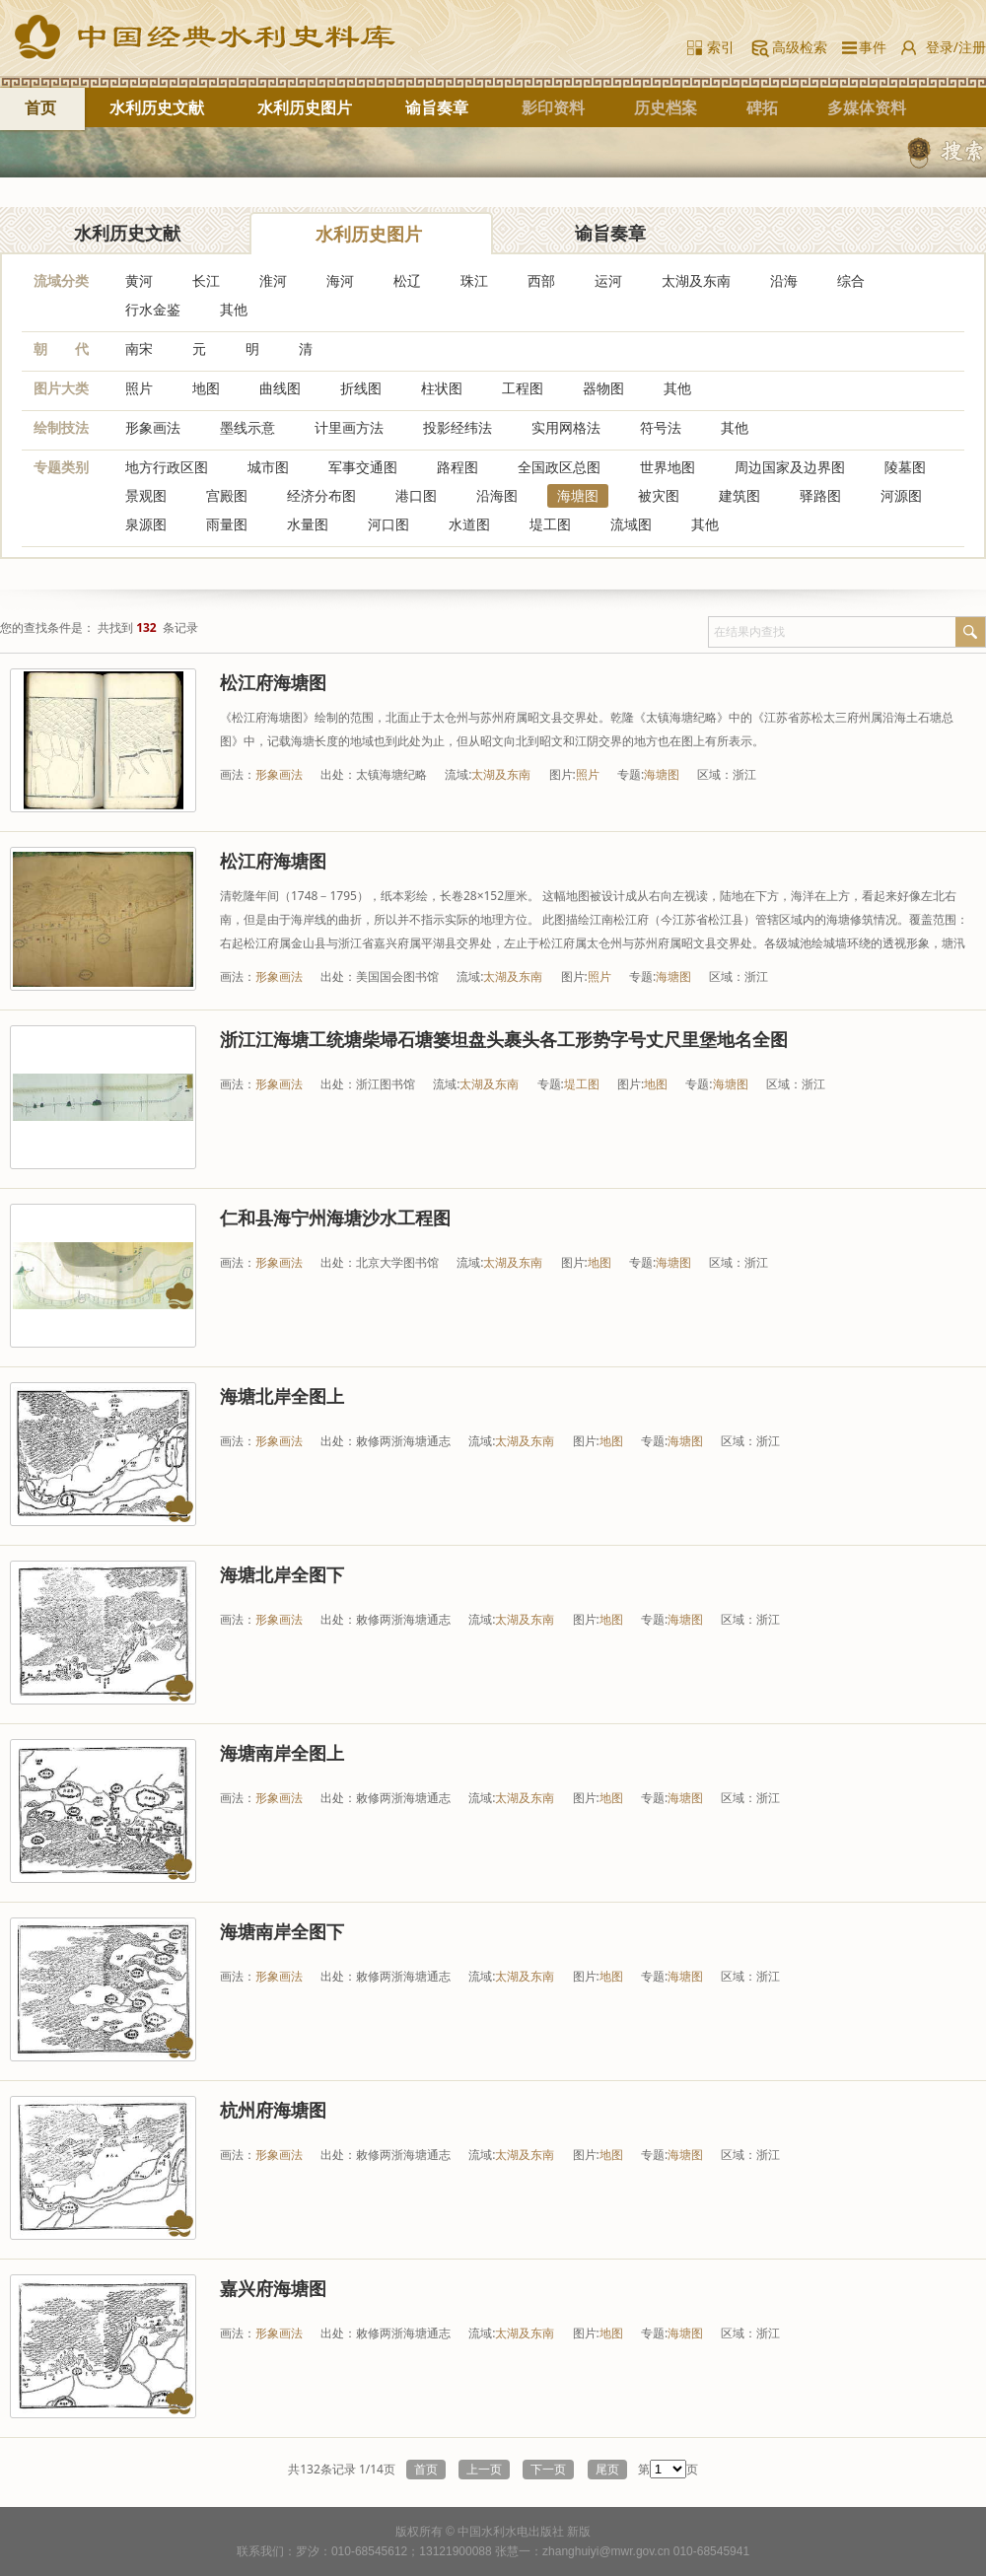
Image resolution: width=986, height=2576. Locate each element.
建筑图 (739, 495)
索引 (721, 46)
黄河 (139, 280)
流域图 (631, 524)
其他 (233, 309)
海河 (340, 280)
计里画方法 (349, 427)
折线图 (361, 388)
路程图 (457, 466)
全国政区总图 (559, 466)
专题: (630, 774)
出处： (338, 774)
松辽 (407, 280)
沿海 (784, 280)
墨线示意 (247, 427)
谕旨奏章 (436, 107)
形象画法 (152, 427)
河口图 (388, 524)
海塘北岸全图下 (282, 1574)
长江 (206, 280)
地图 (206, 388)
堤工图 (550, 524)
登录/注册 (956, 46)
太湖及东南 (696, 280)
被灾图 (658, 495)
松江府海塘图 (273, 682)
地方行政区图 (166, 466)
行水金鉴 (152, 309)
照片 (139, 388)
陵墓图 (905, 466)
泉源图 (146, 524)
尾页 (607, 2469)
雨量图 (226, 524)
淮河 (273, 280)
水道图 (469, 524)
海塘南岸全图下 (282, 1931)
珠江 (474, 280)
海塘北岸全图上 (282, 1396)
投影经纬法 (457, 427)
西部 (541, 280)
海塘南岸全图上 (282, 1753)
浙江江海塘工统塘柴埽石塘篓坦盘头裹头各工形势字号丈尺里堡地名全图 (504, 1039)
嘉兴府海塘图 (273, 2288)
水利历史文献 (156, 107)
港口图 (416, 495)
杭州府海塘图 (273, 2110)
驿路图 (820, 495)
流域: (458, 774)
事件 (869, 46)
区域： (715, 774)
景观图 (146, 495)
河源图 (901, 495)
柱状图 (441, 388)
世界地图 (667, 466)
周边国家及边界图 (790, 466)
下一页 (548, 2469)
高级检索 (799, 46)
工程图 (522, 388)
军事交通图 (362, 466)
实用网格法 (565, 427)
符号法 (660, 427)
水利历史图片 (304, 107)
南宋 (139, 348)
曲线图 (280, 388)
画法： (237, 774)
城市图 (268, 466)
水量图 (307, 524)
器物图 (603, 388)
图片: (562, 774)
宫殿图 (226, 495)
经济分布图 (321, 495)
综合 (851, 280)
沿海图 (497, 495)
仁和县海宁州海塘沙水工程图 (335, 1217)
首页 (40, 107)
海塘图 (578, 495)
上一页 (484, 2469)
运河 (608, 280)
